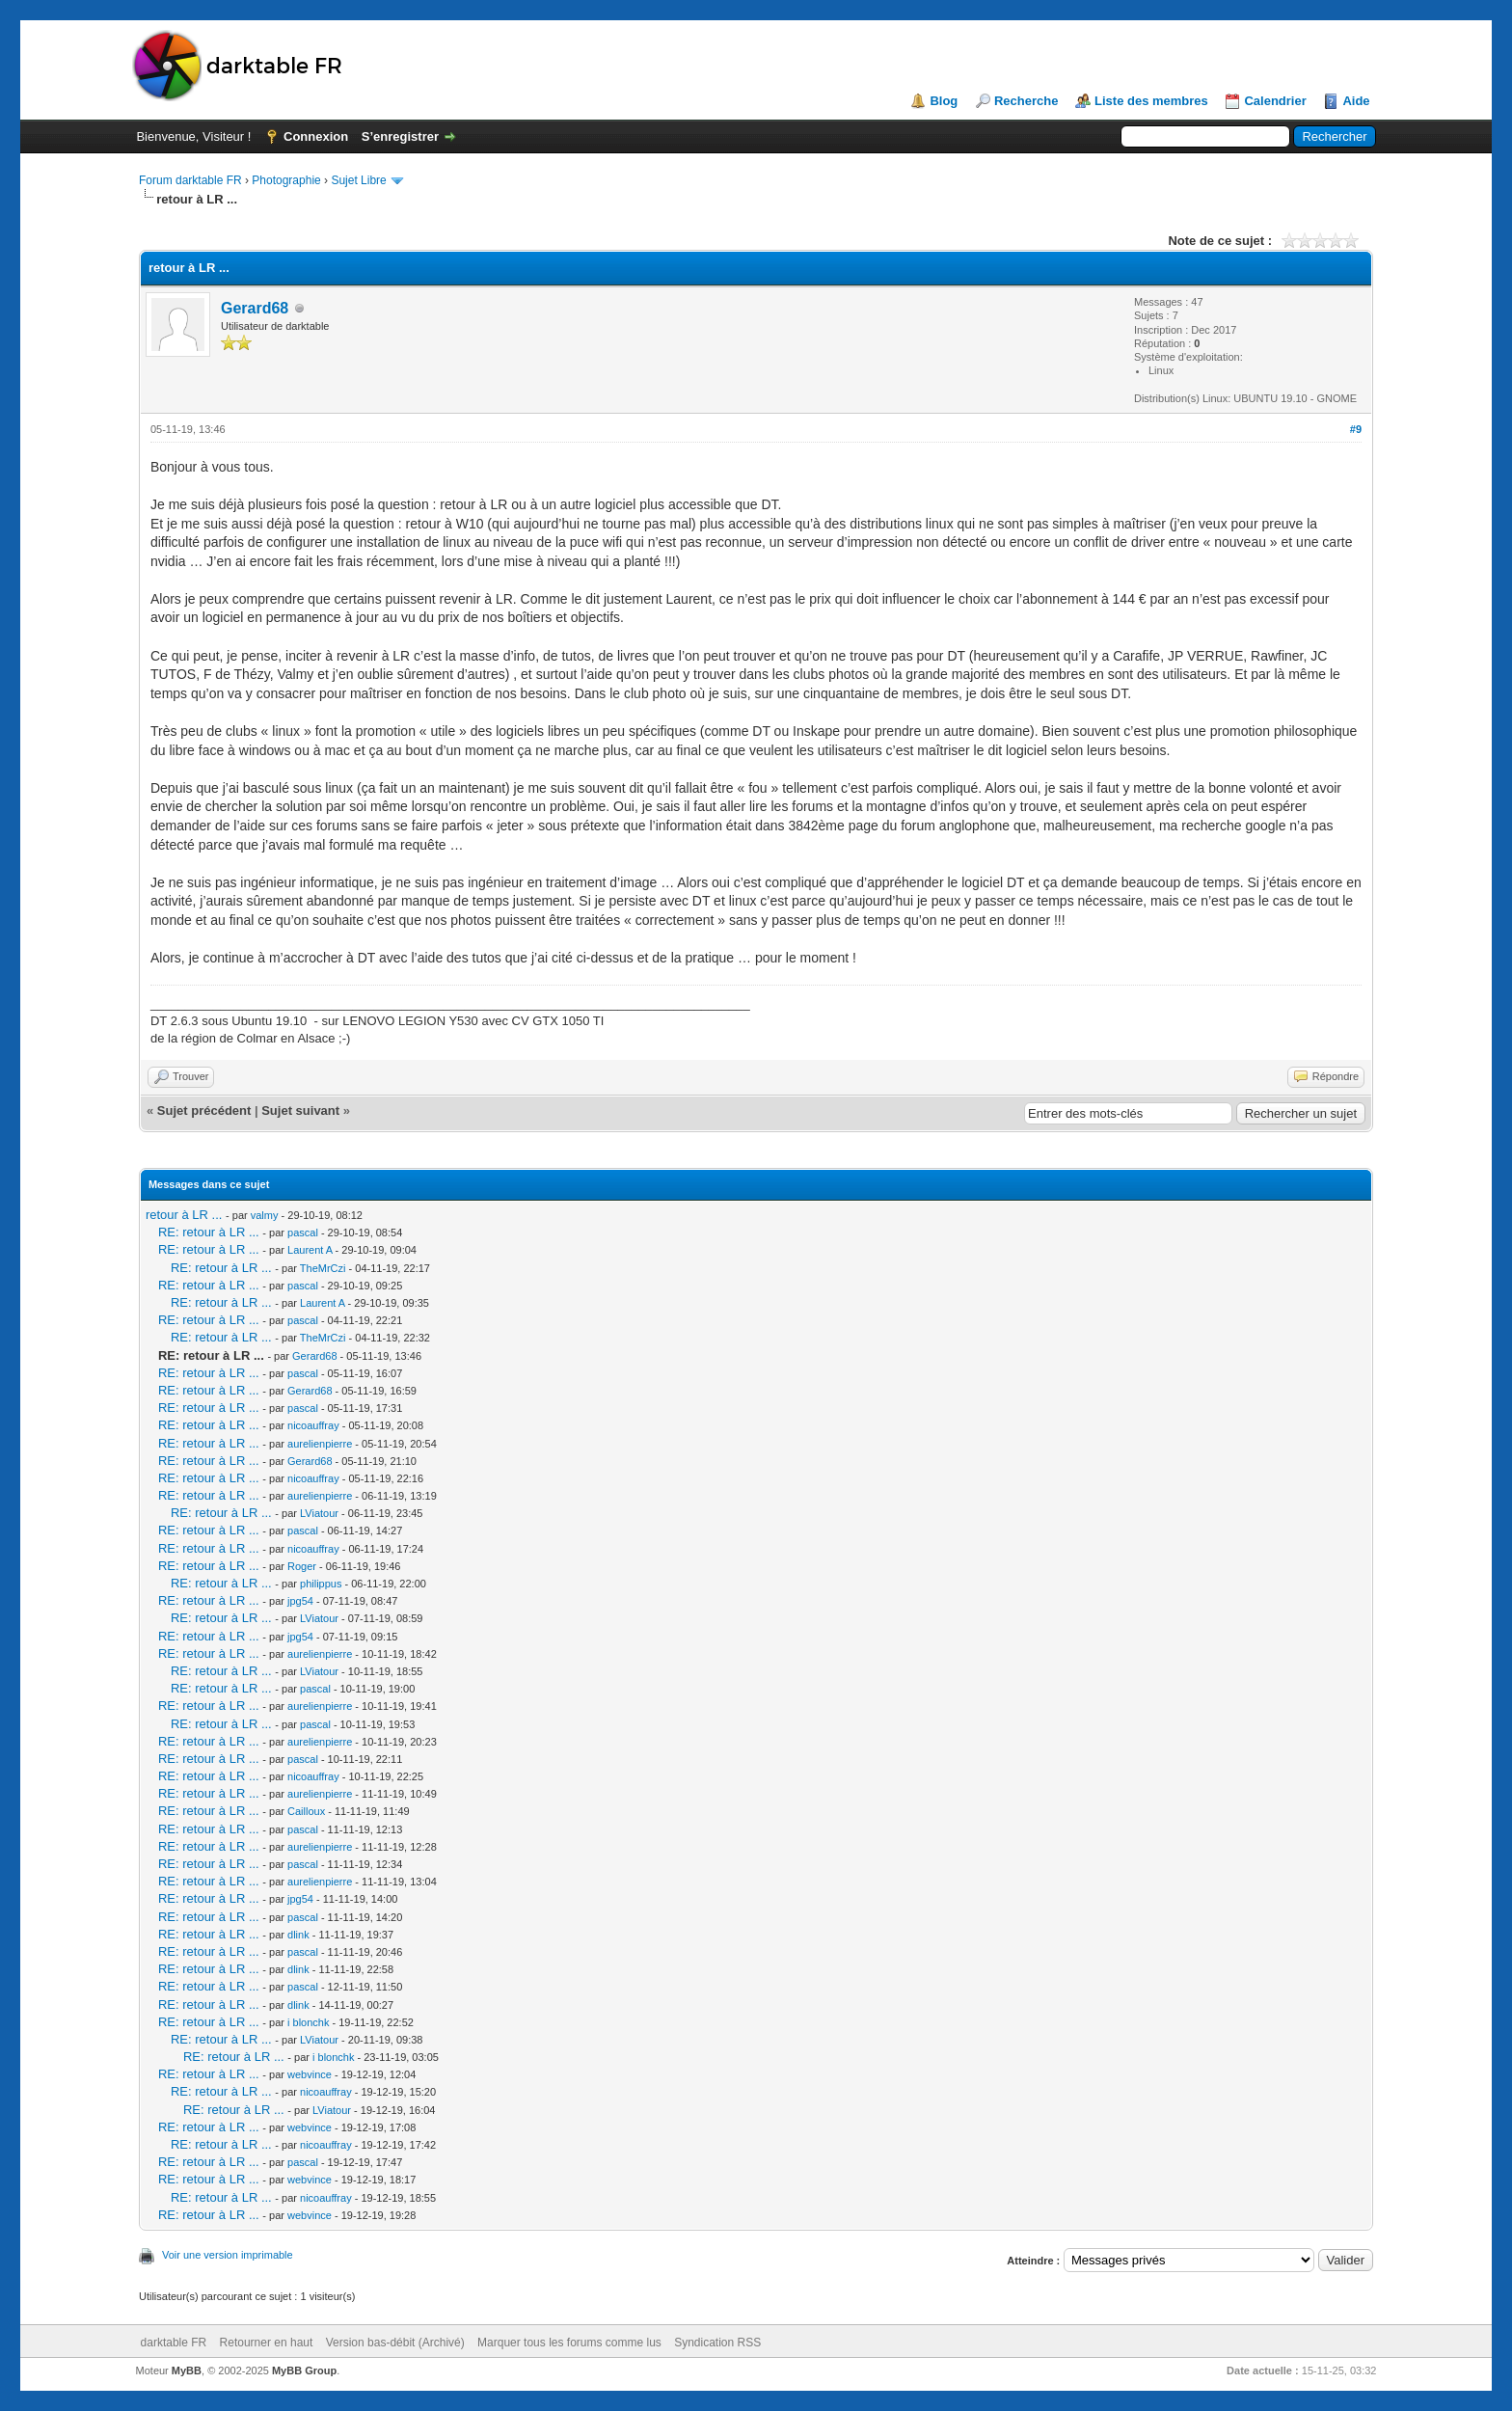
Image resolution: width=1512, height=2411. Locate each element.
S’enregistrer (400, 136)
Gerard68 (254, 308)
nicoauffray (313, 1425)
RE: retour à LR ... (208, 1232)
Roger (301, 1566)
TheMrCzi (323, 1268)
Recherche (1026, 101)
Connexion (316, 136)
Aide (1355, 101)
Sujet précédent (204, 1110)
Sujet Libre (358, 180)
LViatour (319, 1513)
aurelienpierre (319, 1443)
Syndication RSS (717, 2342)
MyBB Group (304, 2370)
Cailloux (306, 1811)
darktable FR (174, 2342)
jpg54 (300, 1601)
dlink (298, 1934)
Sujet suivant (300, 1110)
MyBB (187, 2370)
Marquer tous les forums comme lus (569, 2342)
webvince (309, 2074)
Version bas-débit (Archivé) (395, 2342)
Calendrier (1275, 101)
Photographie (286, 180)
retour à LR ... (184, 1214)
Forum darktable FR (190, 180)
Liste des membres (1151, 101)
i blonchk (308, 2022)
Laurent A (310, 1250)
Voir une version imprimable (227, 2255)
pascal (302, 1232)
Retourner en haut (266, 2342)
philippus (320, 1583)
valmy (265, 1215)
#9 (1356, 429)
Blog (944, 101)
